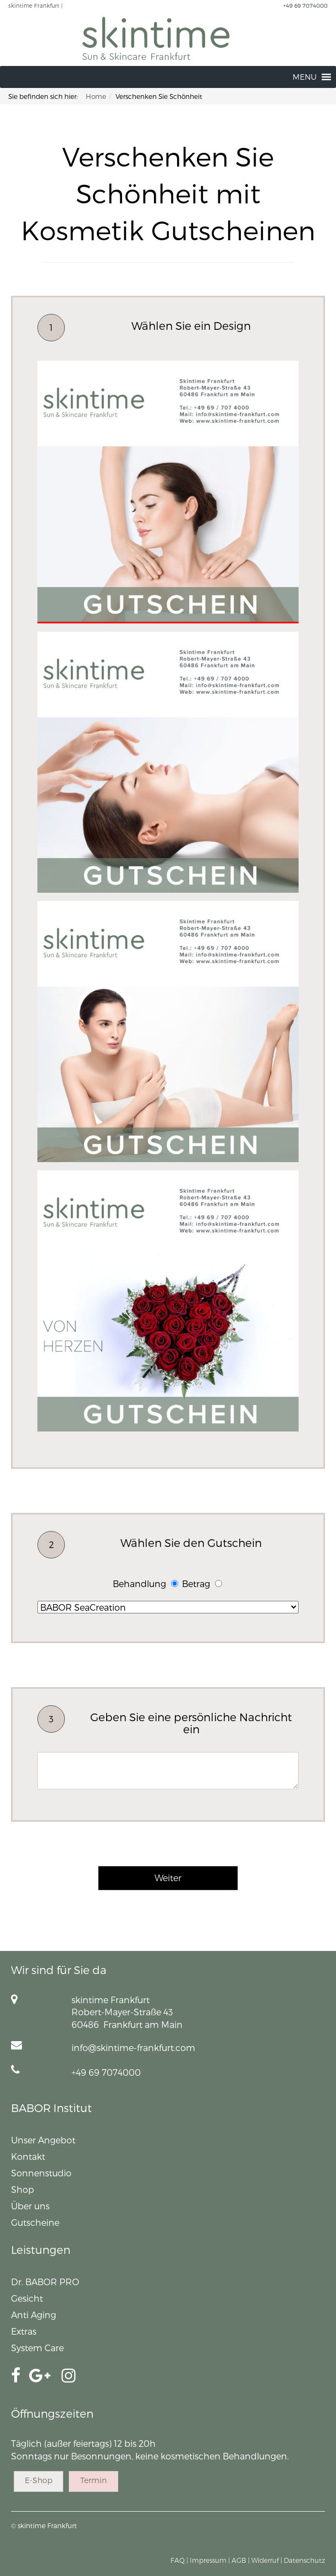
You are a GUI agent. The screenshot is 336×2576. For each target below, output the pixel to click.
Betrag (196, 1583)
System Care (37, 2347)
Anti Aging (33, 2314)
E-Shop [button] (38, 2480)
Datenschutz (304, 2560)
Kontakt (28, 2156)
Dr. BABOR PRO (45, 2281)
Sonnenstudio (41, 2173)
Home (96, 96)
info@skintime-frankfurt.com (133, 2047)
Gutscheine (35, 2222)
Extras (23, 2331)
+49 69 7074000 (305, 5)
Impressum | (210, 2560)
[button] (305, 77)
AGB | (241, 2560)
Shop (22, 2189)
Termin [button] (93, 2480)
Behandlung (139, 1583)
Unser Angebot (43, 2140)
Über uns (30, 2206)
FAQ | (179, 2560)
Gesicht (27, 2298)
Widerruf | (266, 2560)
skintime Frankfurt (47, 2525)
